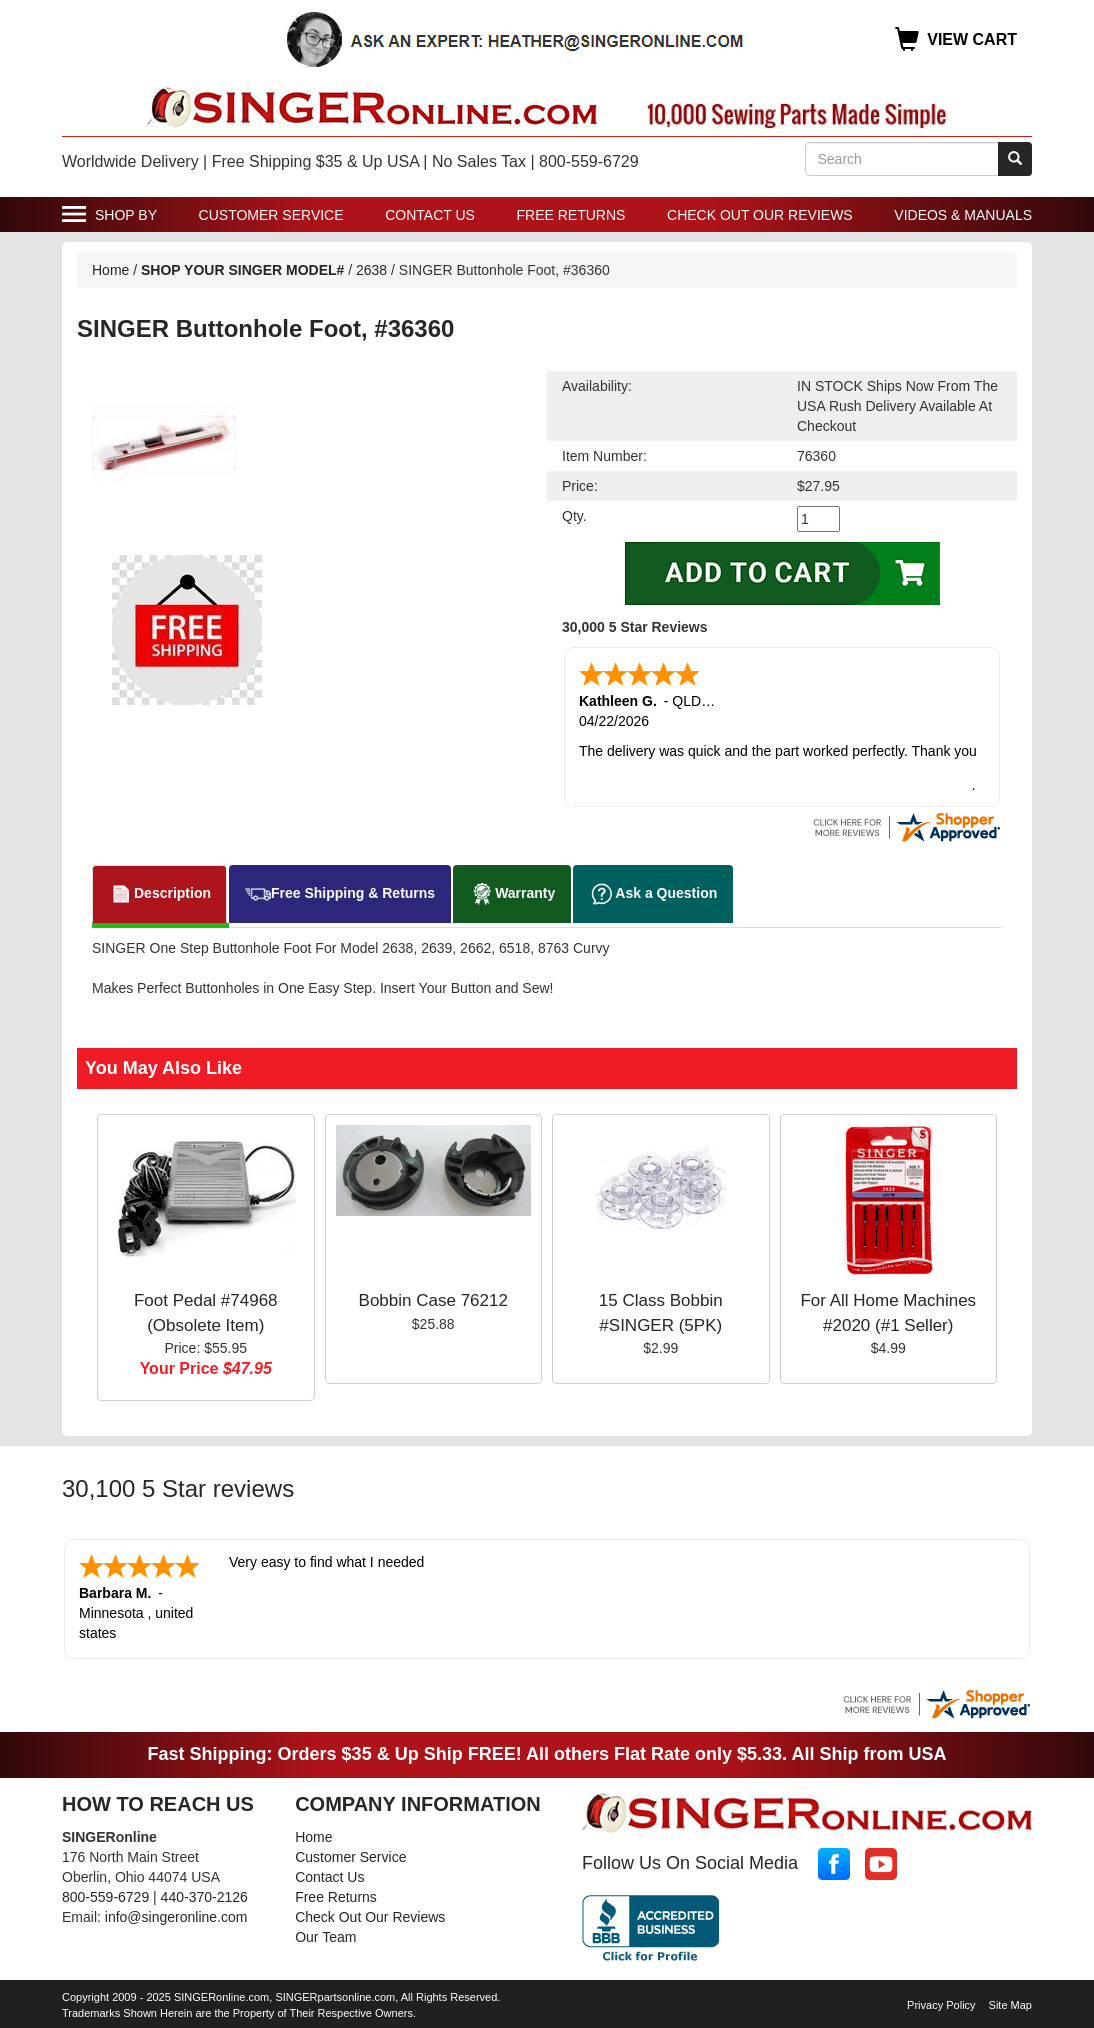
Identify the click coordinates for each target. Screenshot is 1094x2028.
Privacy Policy (941, 2001)
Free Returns (571, 215)
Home (110, 270)
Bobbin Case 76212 (433, 1298)
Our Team (325, 1933)
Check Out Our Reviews (760, 215)
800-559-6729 (105, 1893)
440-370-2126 (204, 1893)
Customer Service (271, 215)
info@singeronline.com (176, 1913)
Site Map (1010, 2001)
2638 (371, 270)
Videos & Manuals (963, 215)
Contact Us (430, 215)
